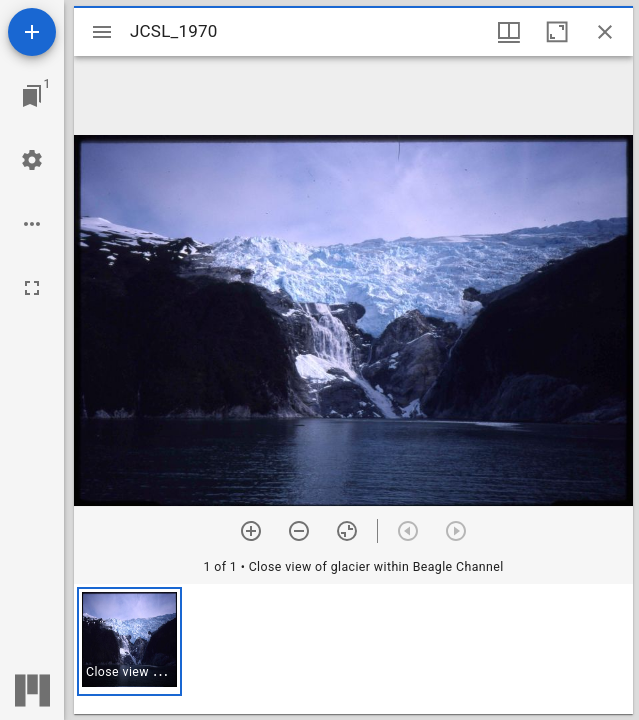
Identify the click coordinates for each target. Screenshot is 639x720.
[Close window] (605, 32)
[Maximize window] (557, 32)
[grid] (353, 649)
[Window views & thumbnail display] (509, 32)
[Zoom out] (299, 531)
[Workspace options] (32, 224)
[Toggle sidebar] (102, 32)
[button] (129, 641)
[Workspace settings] (32, 160)
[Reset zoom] (347, 531)
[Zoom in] (251, 531)
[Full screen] (32, 288)
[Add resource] (32, 32)
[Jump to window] (32, 96)
